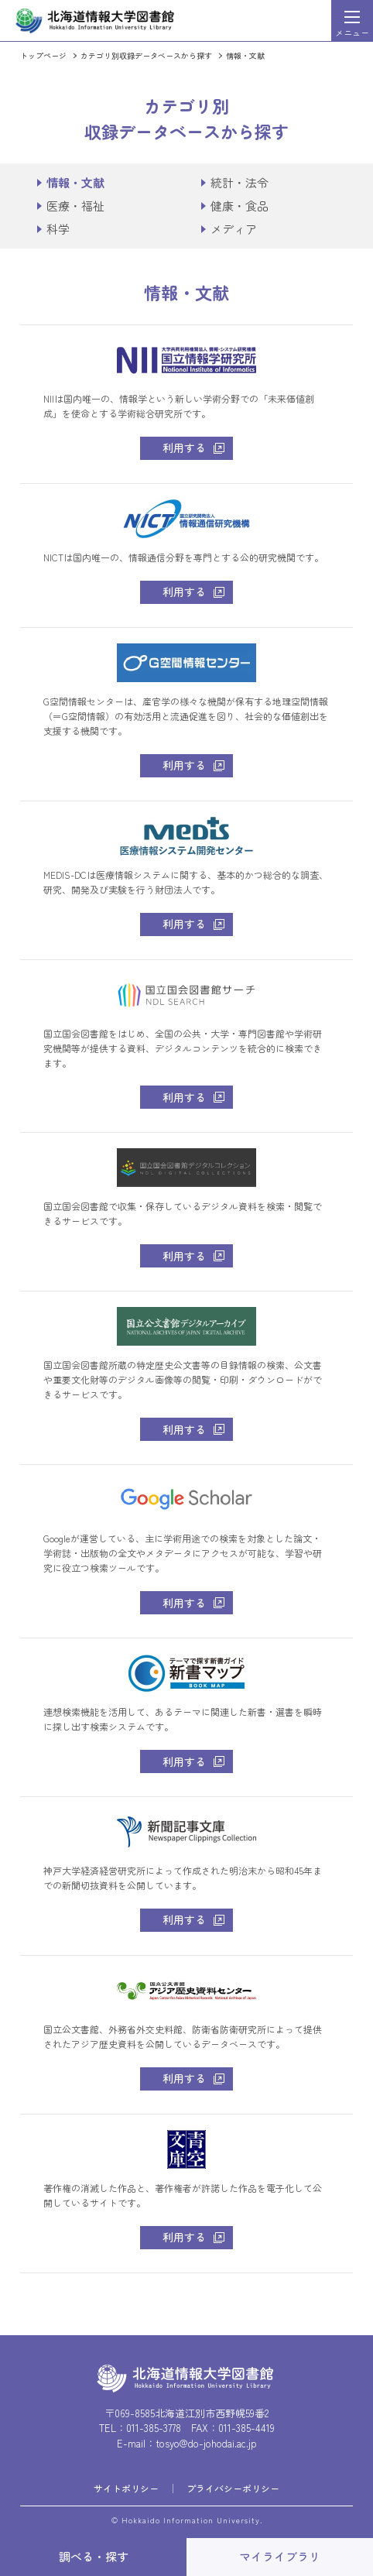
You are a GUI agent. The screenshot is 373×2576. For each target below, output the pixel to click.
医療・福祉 (75, 205)
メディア (233, 229)
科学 (58, 229)
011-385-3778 (153, 2427)
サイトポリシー (126, 2488)
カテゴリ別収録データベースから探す (146, 55)
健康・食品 (239, 205)
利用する (184, 447)
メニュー (352, 32)
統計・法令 (239, 182)
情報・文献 (245, 55)
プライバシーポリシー (232, 2488)
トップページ (43, 55)
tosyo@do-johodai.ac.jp (206, 2443)
